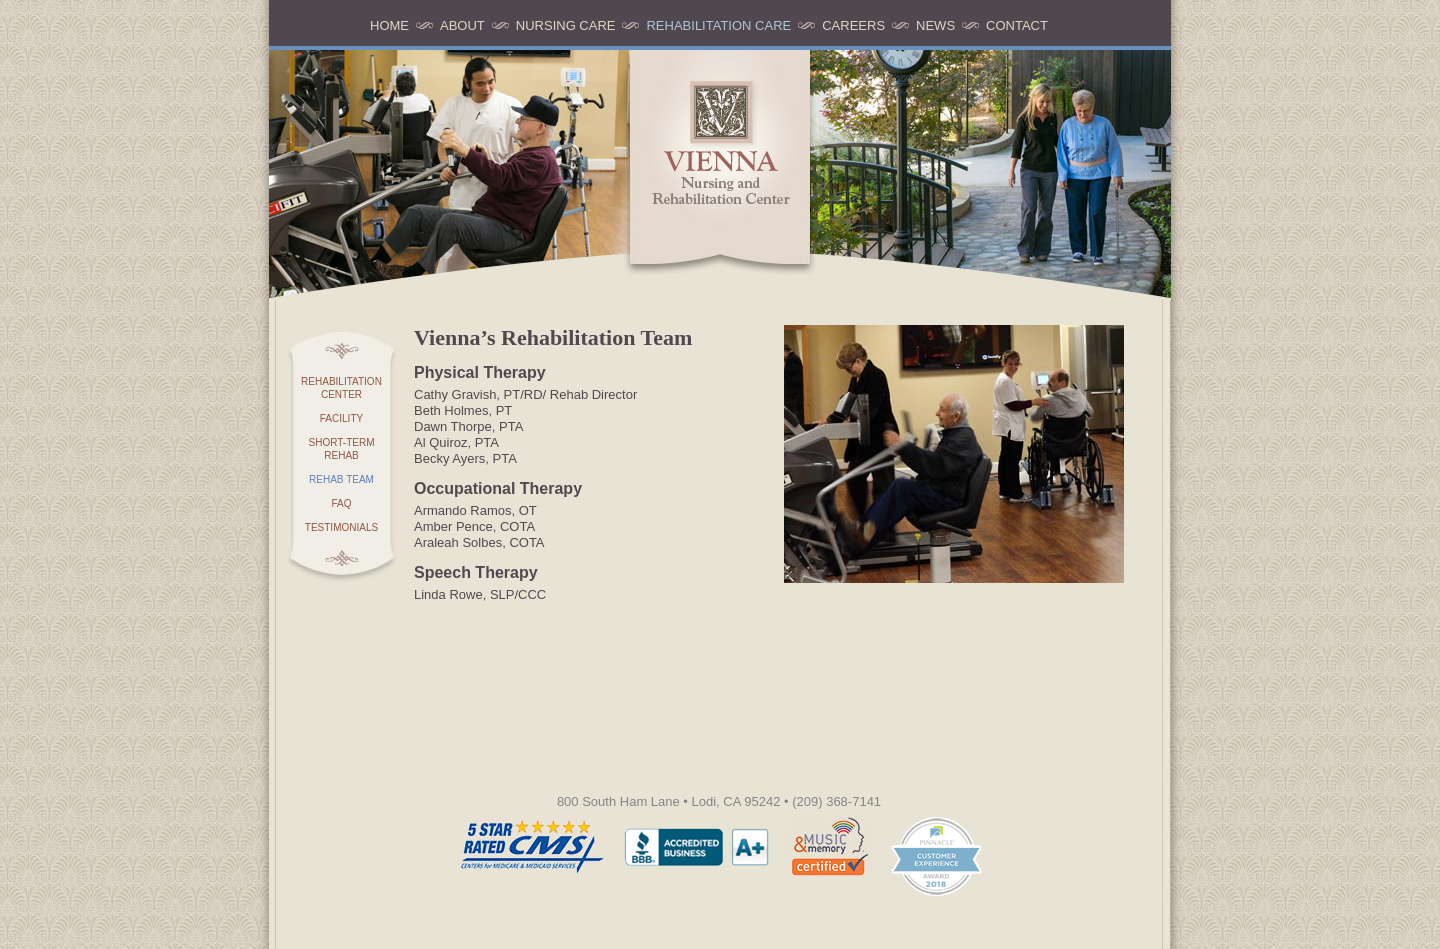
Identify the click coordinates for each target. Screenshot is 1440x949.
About (462, 25)
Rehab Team (341, 479)
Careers (853, 25)
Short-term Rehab (342, 449)
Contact (1017, 25)
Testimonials (341, 527)
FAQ (341, 503)
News (935, 25)
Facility (341, 418)
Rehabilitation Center (341, 388)
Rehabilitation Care (718, 25)
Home (389, 25)
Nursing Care (566, 25)
